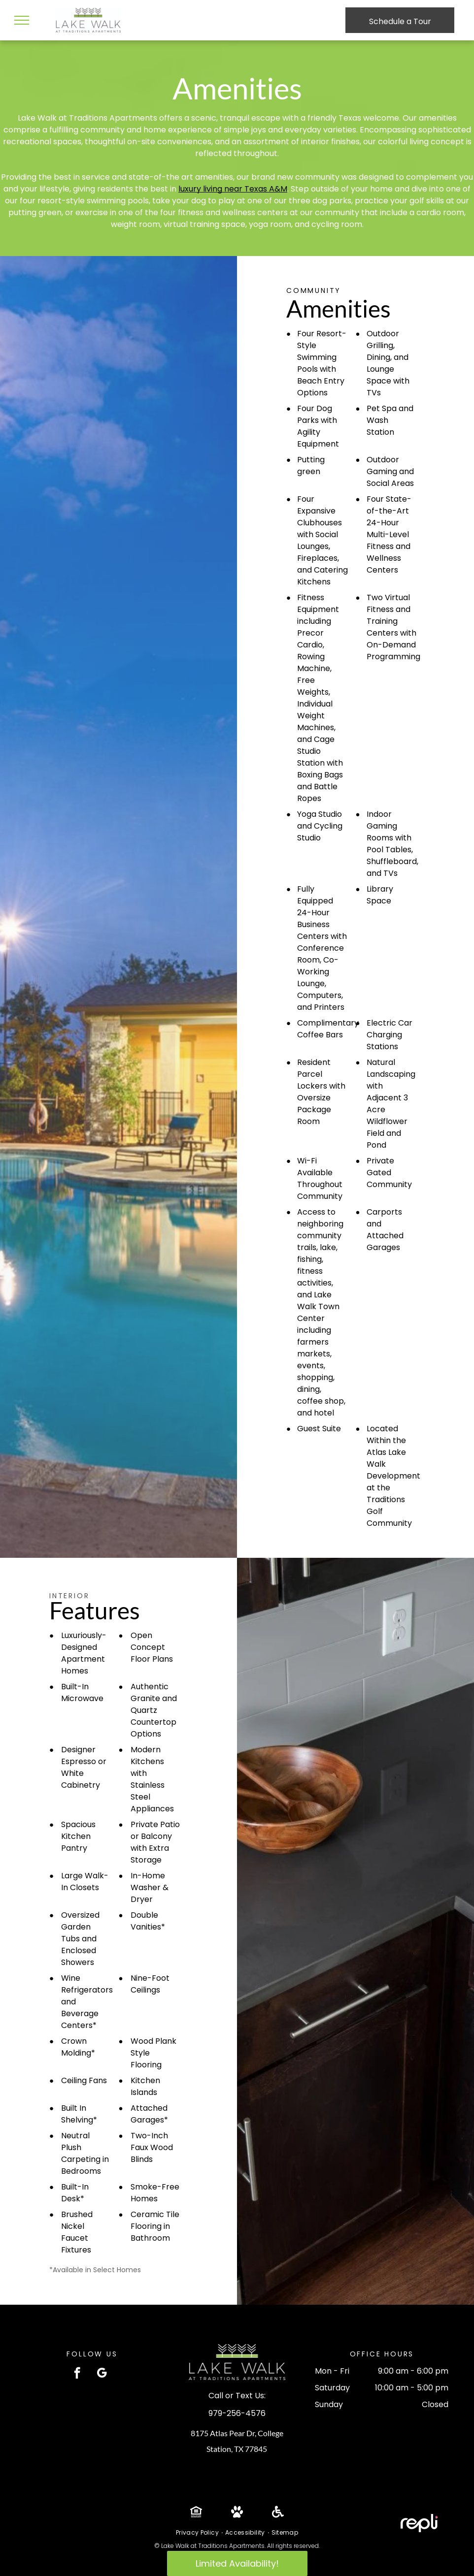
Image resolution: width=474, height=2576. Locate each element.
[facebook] (77, 2374)
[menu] (21, 20)
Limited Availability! (237, 2563)
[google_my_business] (101, 2374)
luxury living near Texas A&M (232, 188)
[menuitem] (198, 2532)
